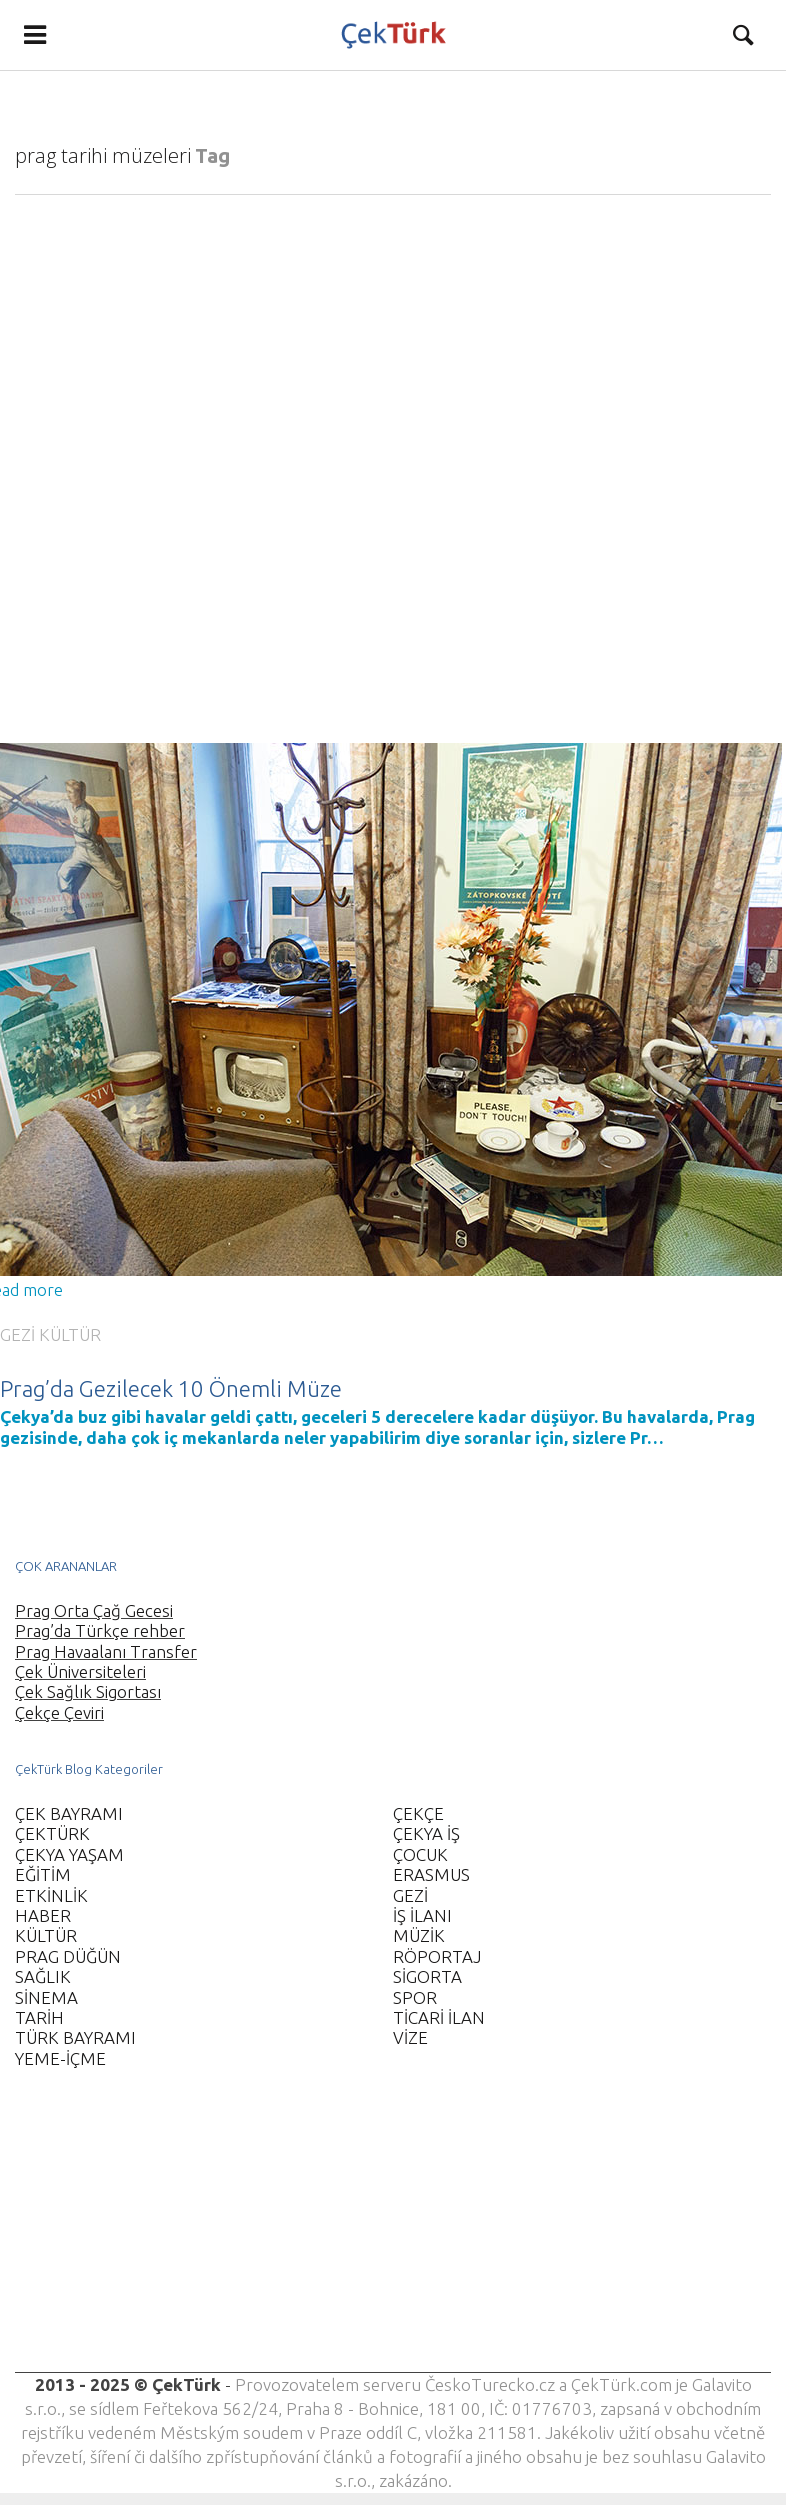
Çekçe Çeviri (59, 1712)
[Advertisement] (384, 2233)
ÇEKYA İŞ (426, 1833)
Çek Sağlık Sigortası (88, 1691)
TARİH (39, 2017)
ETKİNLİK (51, 1895)
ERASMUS (431, 1874)
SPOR (415, 1997)
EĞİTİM (43, 1874)
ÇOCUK (420, 1854)
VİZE (410, 2037)
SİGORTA (427, 1976)
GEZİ (17, 1334)
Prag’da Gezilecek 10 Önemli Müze (171, 1388)
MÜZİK (419, 1935)
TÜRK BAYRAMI (75, 2037)
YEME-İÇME (60, 2058)
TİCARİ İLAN (439, 2017)
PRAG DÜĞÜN (68, 1956)
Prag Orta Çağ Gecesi (94, 1610)
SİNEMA (46, 1997)
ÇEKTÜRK (52, 1833)
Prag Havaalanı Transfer (106, 1651)
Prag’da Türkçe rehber (100, 1630)
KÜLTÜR (70, 1334)
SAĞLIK (43, 1976)
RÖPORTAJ (437, 1956)
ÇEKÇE (418, 1813)
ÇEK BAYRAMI (69, 1813)
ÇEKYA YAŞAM (69, 1854)
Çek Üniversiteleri (80, 1671)
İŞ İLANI (422, 1915)
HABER (43, 1915)
